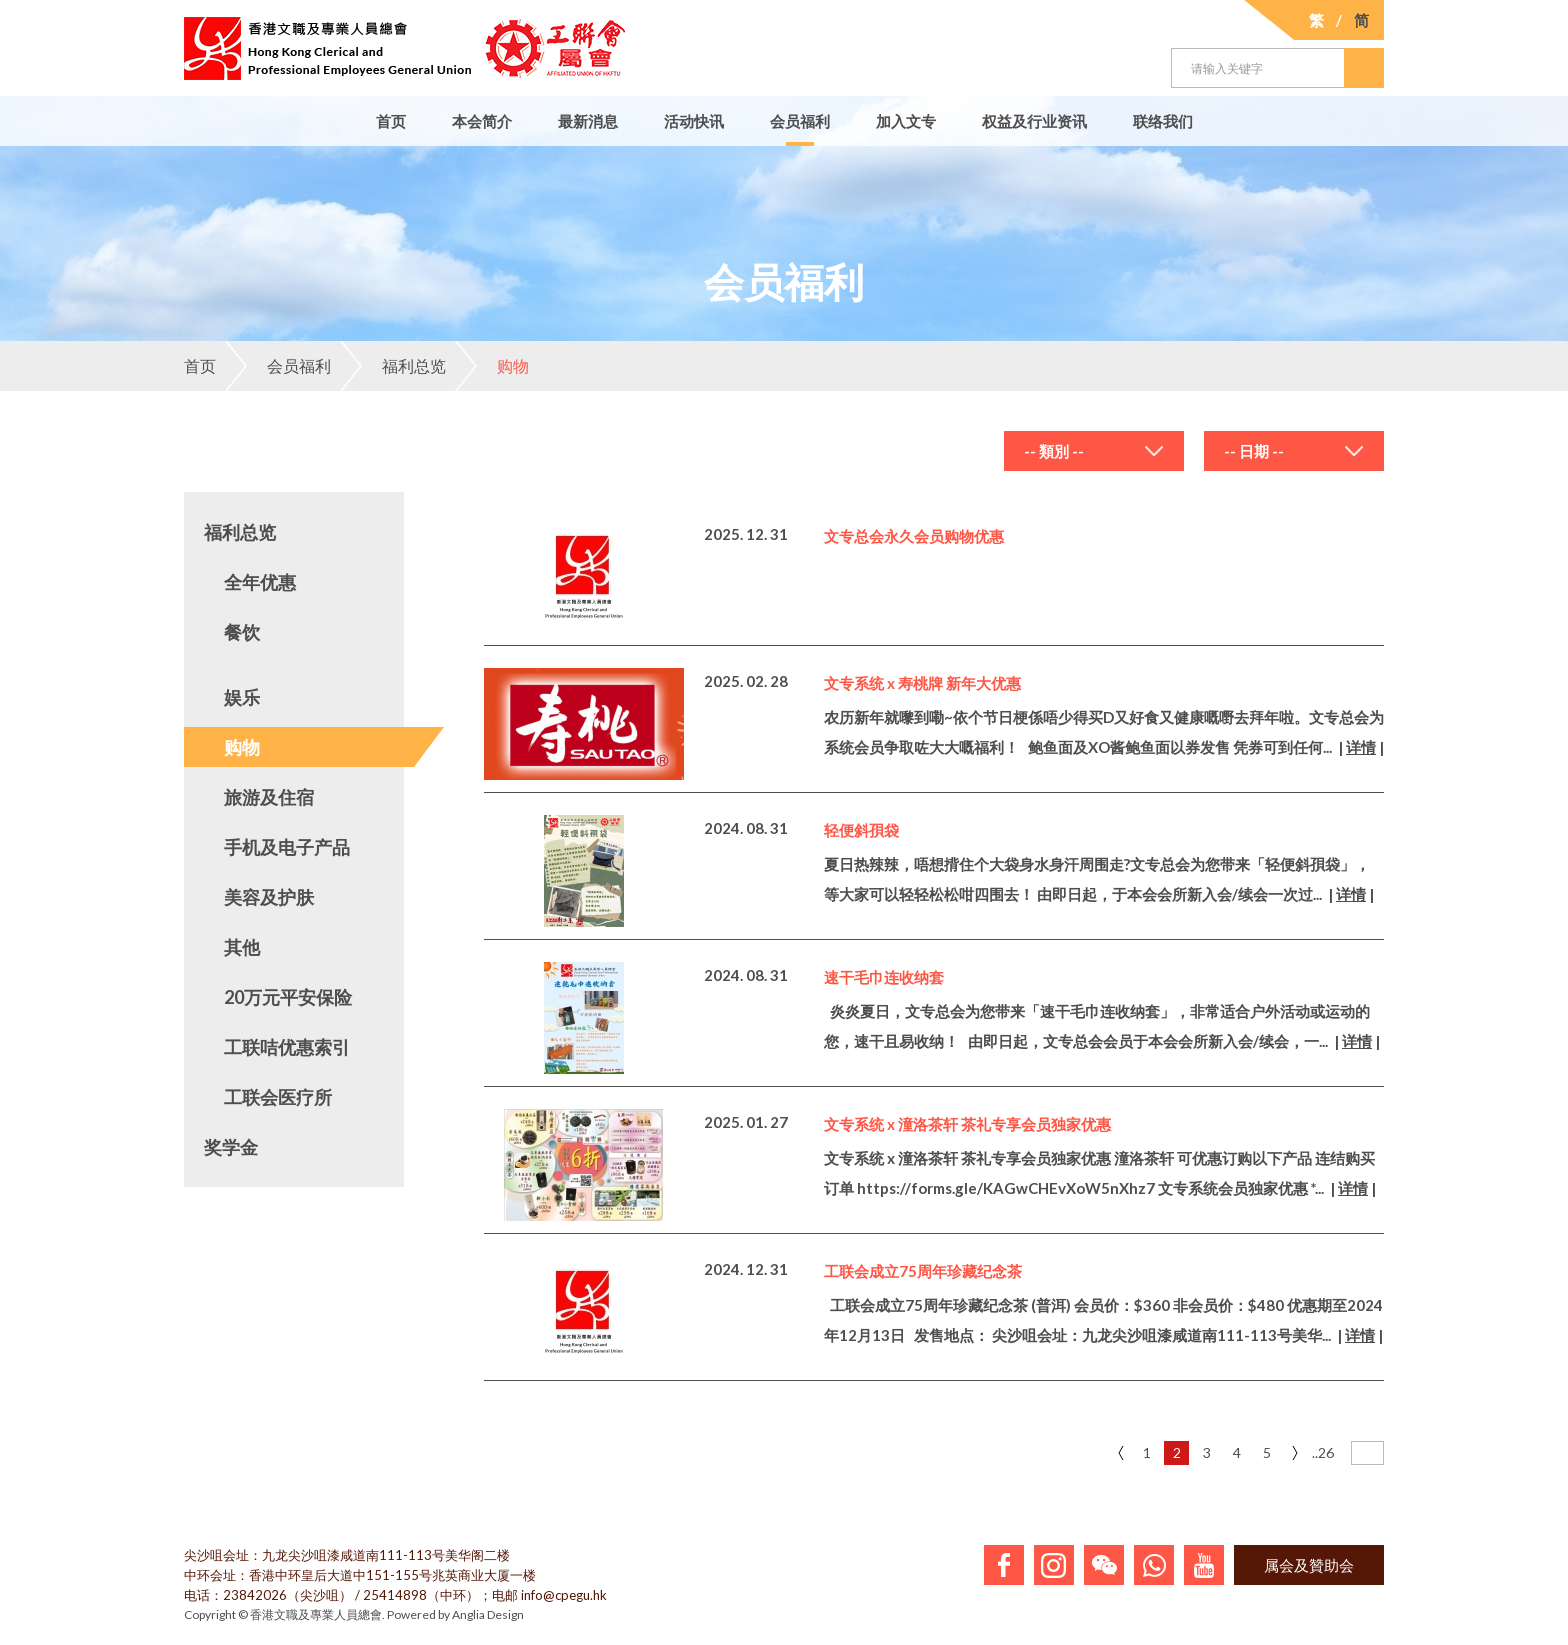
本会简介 (482, 121)
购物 (492, 366)
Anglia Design (488, 1614)
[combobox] (1094, 451)
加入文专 (906, 121)
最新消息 (588, 121)
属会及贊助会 (1309, 1565)
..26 (1323, 1452)
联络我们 (1163, 121)
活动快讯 (694, 121)
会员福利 (800, 121)
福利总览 (393, 366)
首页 (391, 121)
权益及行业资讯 (1034, 121)
